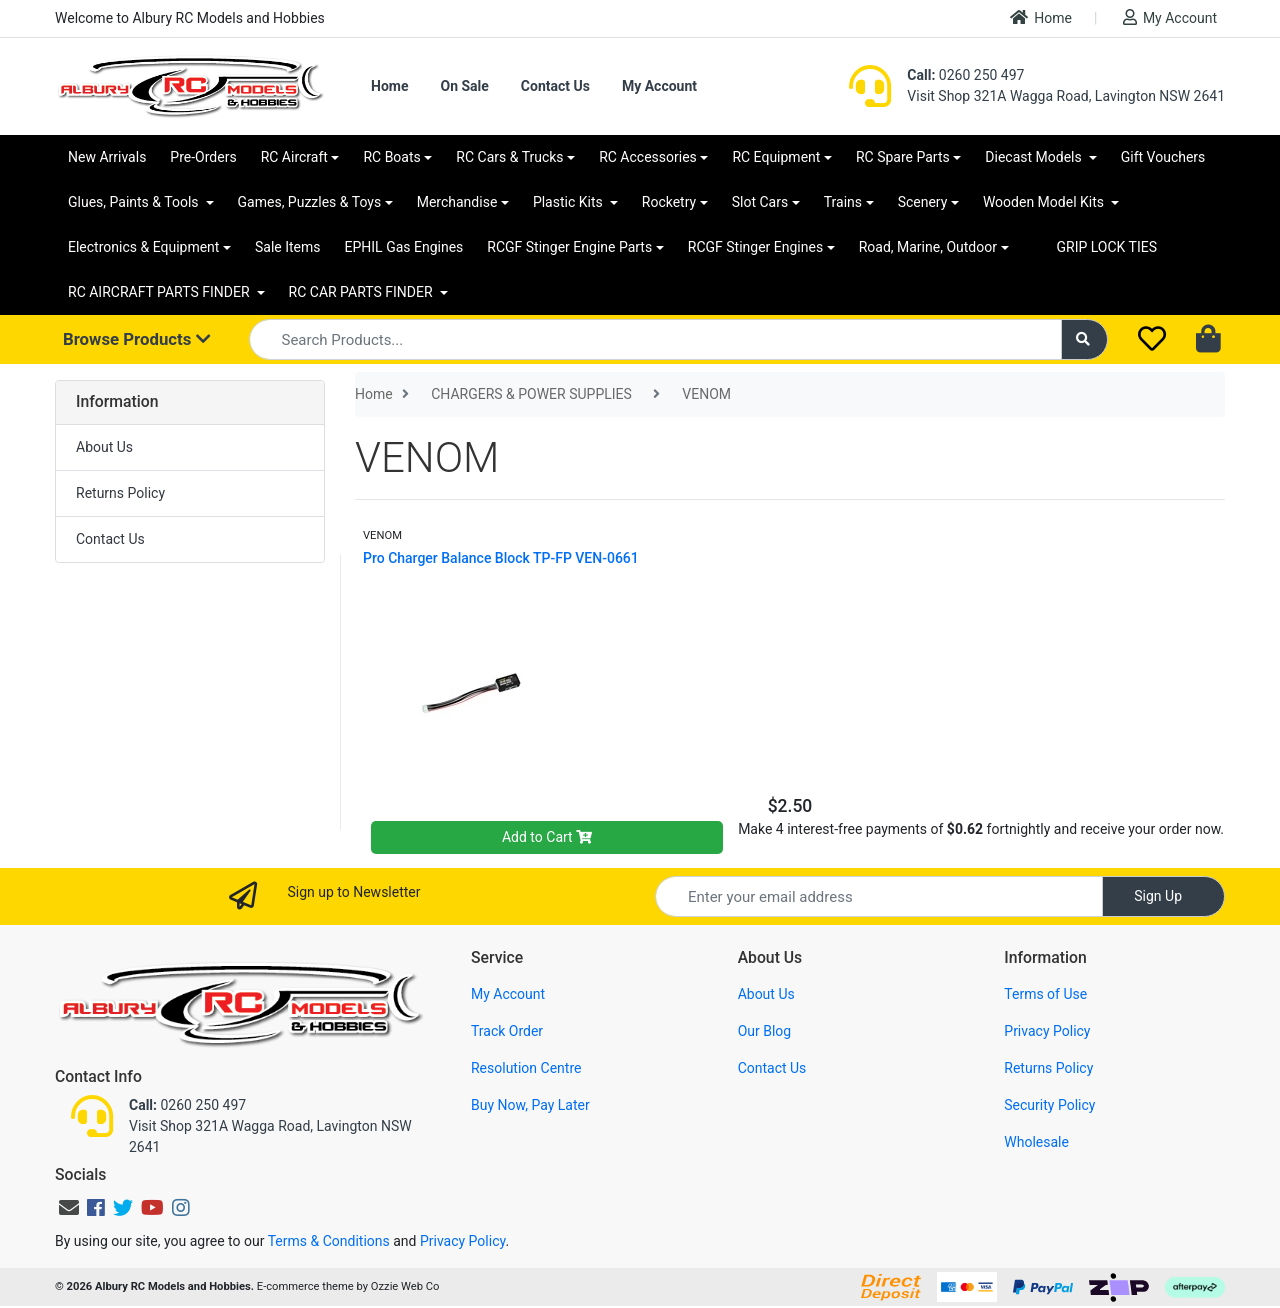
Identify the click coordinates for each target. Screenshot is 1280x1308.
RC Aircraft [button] (294, 157)
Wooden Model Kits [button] (1045, 202)
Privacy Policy (1047, 1031)
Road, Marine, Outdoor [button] (928, 247)
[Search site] (1085, 339)
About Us (104, 447)
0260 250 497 (965, 75)
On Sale (464, 86)
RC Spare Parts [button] (903, 157)
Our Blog (765, 1031)
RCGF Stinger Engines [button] (755, 247)
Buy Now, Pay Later (530, 1105)
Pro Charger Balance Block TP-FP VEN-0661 (501, 558)
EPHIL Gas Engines (404, 247)
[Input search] (655, 339)
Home (1041, 17)
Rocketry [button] (669, 202)
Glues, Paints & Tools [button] (135, 202)
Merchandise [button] (457, 202)
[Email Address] (879, 896)
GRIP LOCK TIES (1107, 247)
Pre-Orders (203, 157)
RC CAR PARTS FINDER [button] (362, 292)
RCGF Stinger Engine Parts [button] (569, 247)
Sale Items (288, 247)
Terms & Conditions (329, 1241)
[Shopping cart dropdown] (1210, 340)
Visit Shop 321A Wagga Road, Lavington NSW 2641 (1066, 96)
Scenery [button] (923, 202)
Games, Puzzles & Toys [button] (310, 202)
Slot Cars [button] (760, 202)
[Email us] (69, 1208)
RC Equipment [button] (776, 157)
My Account (1170, 17)
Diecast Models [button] (1035, 157)
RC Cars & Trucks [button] (509, 157)
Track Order (507, 1031)
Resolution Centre (526, 1068)
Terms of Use (1045, 994)
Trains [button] (843, 202)
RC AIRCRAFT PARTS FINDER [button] (160, 292)
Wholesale (1036, 1142)
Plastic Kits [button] (569, 202)
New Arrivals (107, 157)
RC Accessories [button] (648, 157)
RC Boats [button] (391, 157)
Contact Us (555, 86)
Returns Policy (120, 493)
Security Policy (1049, 1105)
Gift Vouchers (1163, 157)
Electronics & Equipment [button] (143, 247)
